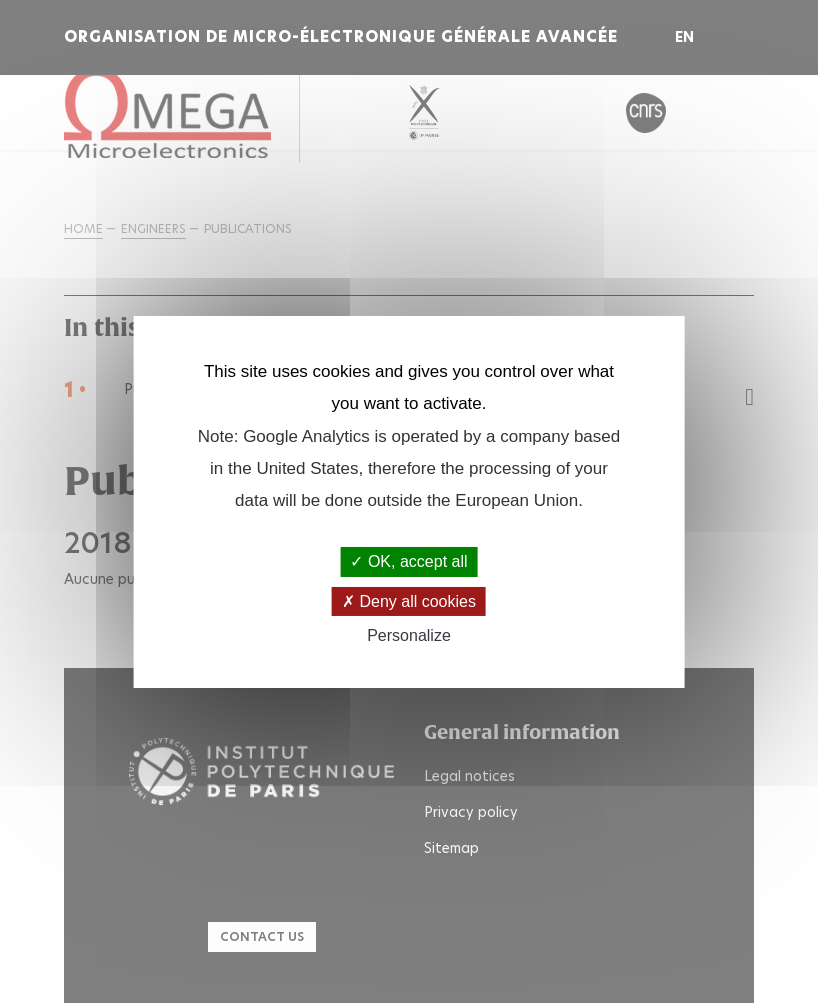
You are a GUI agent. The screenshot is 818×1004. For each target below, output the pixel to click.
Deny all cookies (409, 601)
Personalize (409, 635)
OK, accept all (408, 561)
